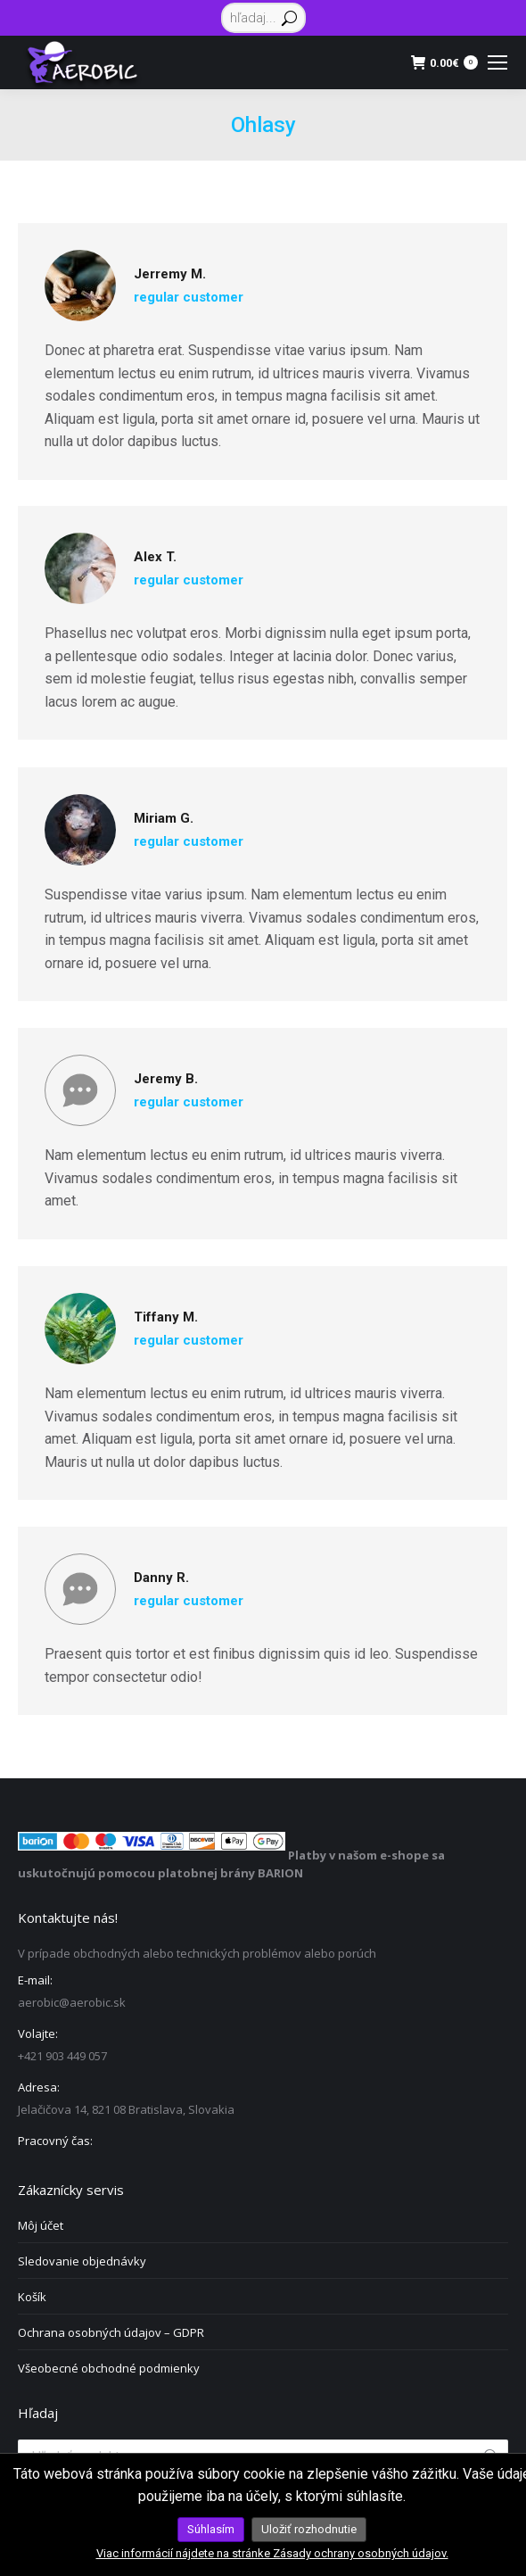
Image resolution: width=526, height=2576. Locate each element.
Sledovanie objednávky (82, 2261)
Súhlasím (210, 2529)
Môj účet (40, 2225)
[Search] (263, 18)
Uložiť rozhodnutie (309, 2529)
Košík (32, 2297)
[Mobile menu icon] (497, 62)
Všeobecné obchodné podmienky (109, 2368)
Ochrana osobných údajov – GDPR (111, 2332)
